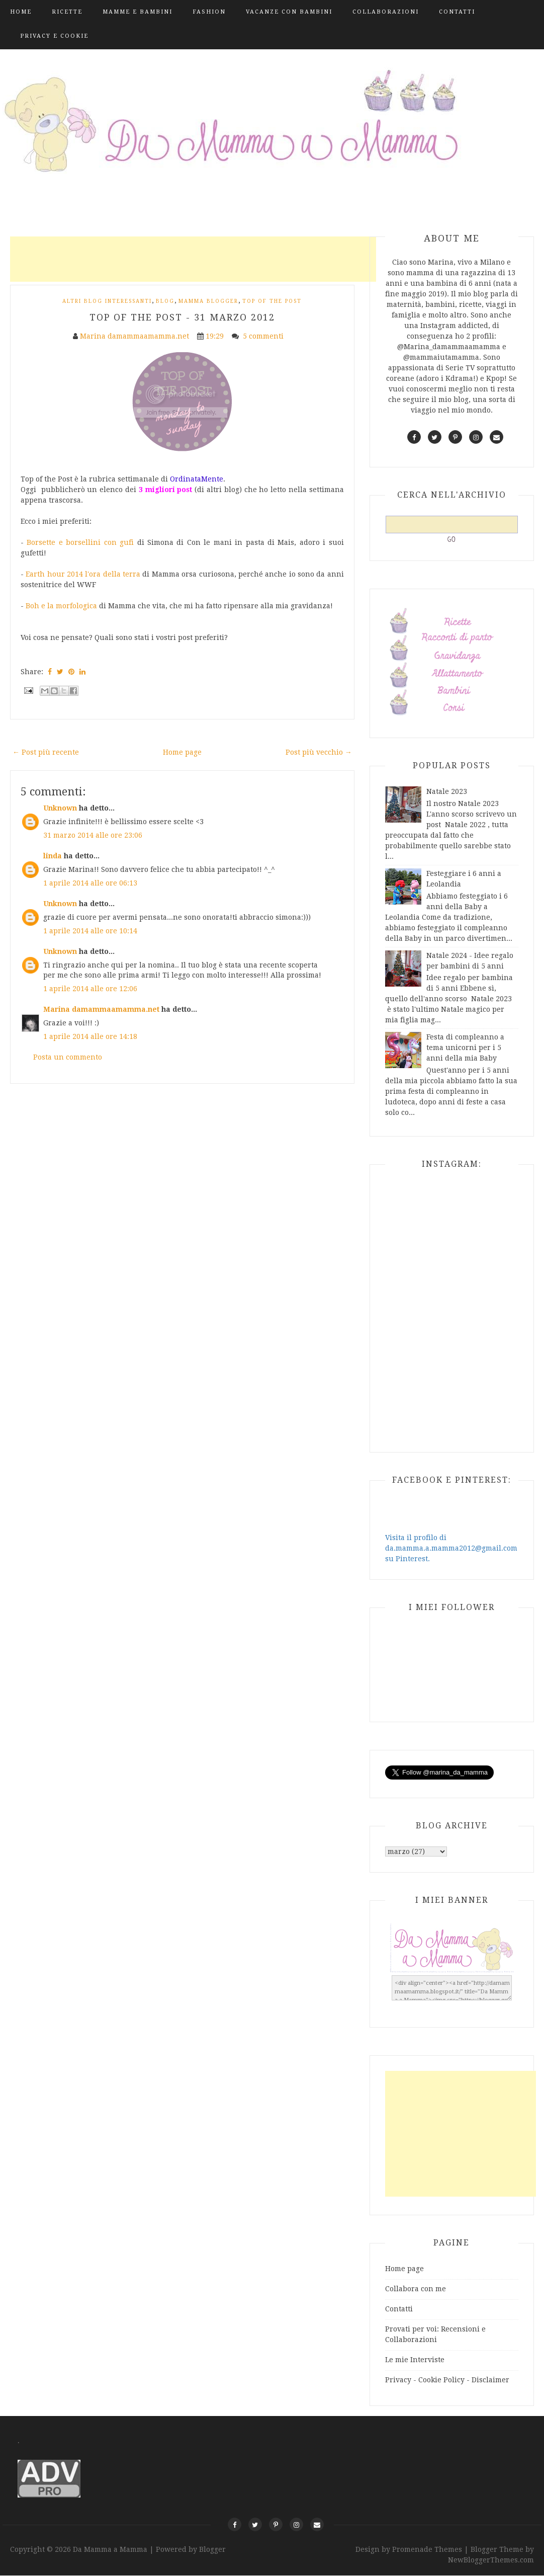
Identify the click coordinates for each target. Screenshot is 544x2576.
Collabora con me (415, 2289)
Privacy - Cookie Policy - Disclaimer (447, 2380)
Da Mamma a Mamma (111, 2549)
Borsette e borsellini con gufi (80, 542)
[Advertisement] (193, 259)
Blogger (212, 2549)
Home (21, 12)
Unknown (60, 808)
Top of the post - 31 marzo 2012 (182, 317)
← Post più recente (46, 752)
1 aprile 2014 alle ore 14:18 (90, 1036)
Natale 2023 (446, 791)
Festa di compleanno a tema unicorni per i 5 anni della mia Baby (465, 1047)
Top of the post (272, 301)
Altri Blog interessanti (107, 301)
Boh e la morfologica (61, 606)
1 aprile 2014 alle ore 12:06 (90, 989)
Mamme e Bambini (137, 12)
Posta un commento (67, 1057)
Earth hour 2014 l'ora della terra (83, 574)
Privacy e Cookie (54, 36)
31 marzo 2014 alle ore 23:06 (92, 835)
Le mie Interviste (414, 2360)
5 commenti (264, 336)
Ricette (67, 12)
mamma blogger (208, 301)
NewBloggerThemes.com (491, 2560)
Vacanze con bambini (289, 12)
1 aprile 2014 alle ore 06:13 (90, 883)
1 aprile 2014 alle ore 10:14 (90, 931)
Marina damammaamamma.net (101, 1009)
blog (165, 301)
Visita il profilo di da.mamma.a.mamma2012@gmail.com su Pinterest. (451, 1548)
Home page (182, 752)
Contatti (457, 12)
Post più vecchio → (319, 752)
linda (52, 856)
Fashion (209, 12)
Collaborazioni (385, 12)
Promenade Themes (427, 2549)
